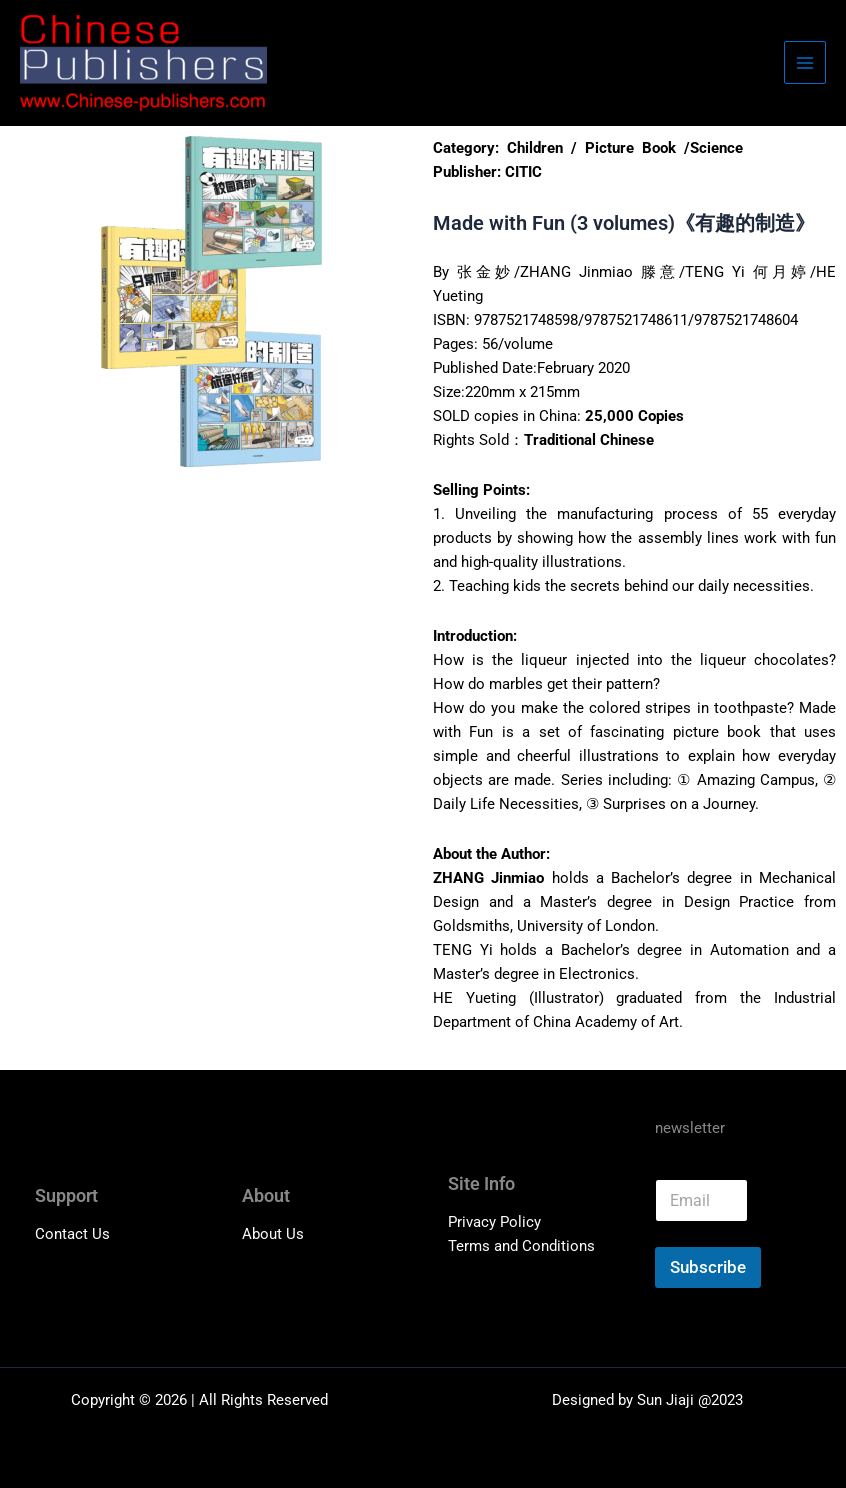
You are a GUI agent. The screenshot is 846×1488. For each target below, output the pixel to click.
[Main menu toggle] (805, 62)
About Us (273, 1234)
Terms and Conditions (521, 1246)
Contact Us (72, 1234)
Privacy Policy (494, 1222)
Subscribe (708, 1267)
